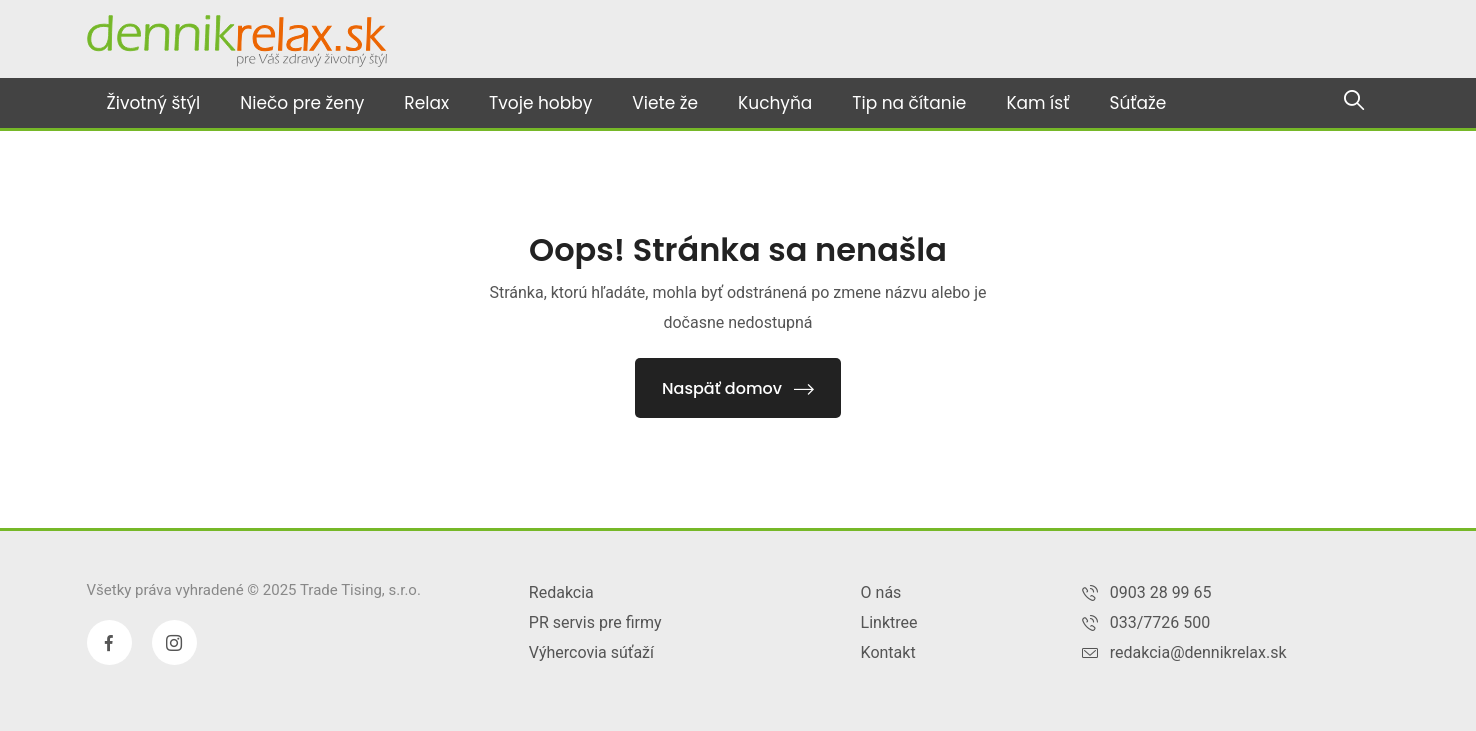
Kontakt (888, 652)
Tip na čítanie (909, 103)
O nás (881, 592)
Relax (426, 103)
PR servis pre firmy (595, 622)
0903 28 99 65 (1161, 592)
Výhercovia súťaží (591, 652)
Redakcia (561, 592)
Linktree (889, 622)
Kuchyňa (775, 103)
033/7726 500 (1160, 622)
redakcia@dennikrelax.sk (1198, 652)
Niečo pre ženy (302, 103)
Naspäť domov (738, 388)
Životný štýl (154, 103)
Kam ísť (1037, 103)
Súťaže (1137, 103)
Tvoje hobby (540, 103)
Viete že (665, 103)
